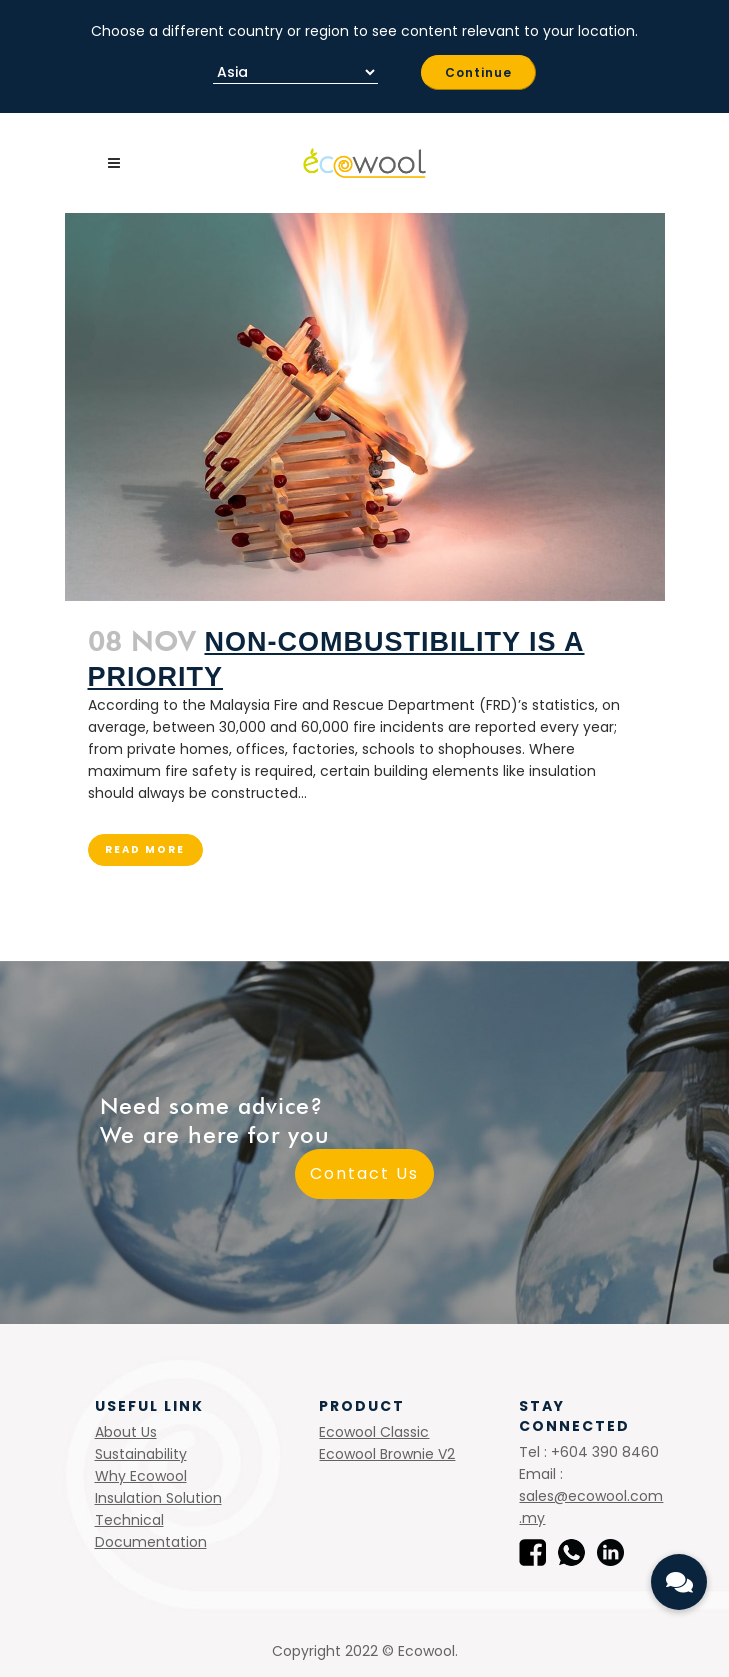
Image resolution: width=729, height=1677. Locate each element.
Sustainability (141, 1454)
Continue (478, 72)
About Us (126, 1432)
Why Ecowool (141, 1476)
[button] (679, 1582)
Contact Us (364, 1173)
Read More (145, 849)
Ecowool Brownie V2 (387, 1454)
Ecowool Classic (374, 1432)
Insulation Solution (158, 1498)
